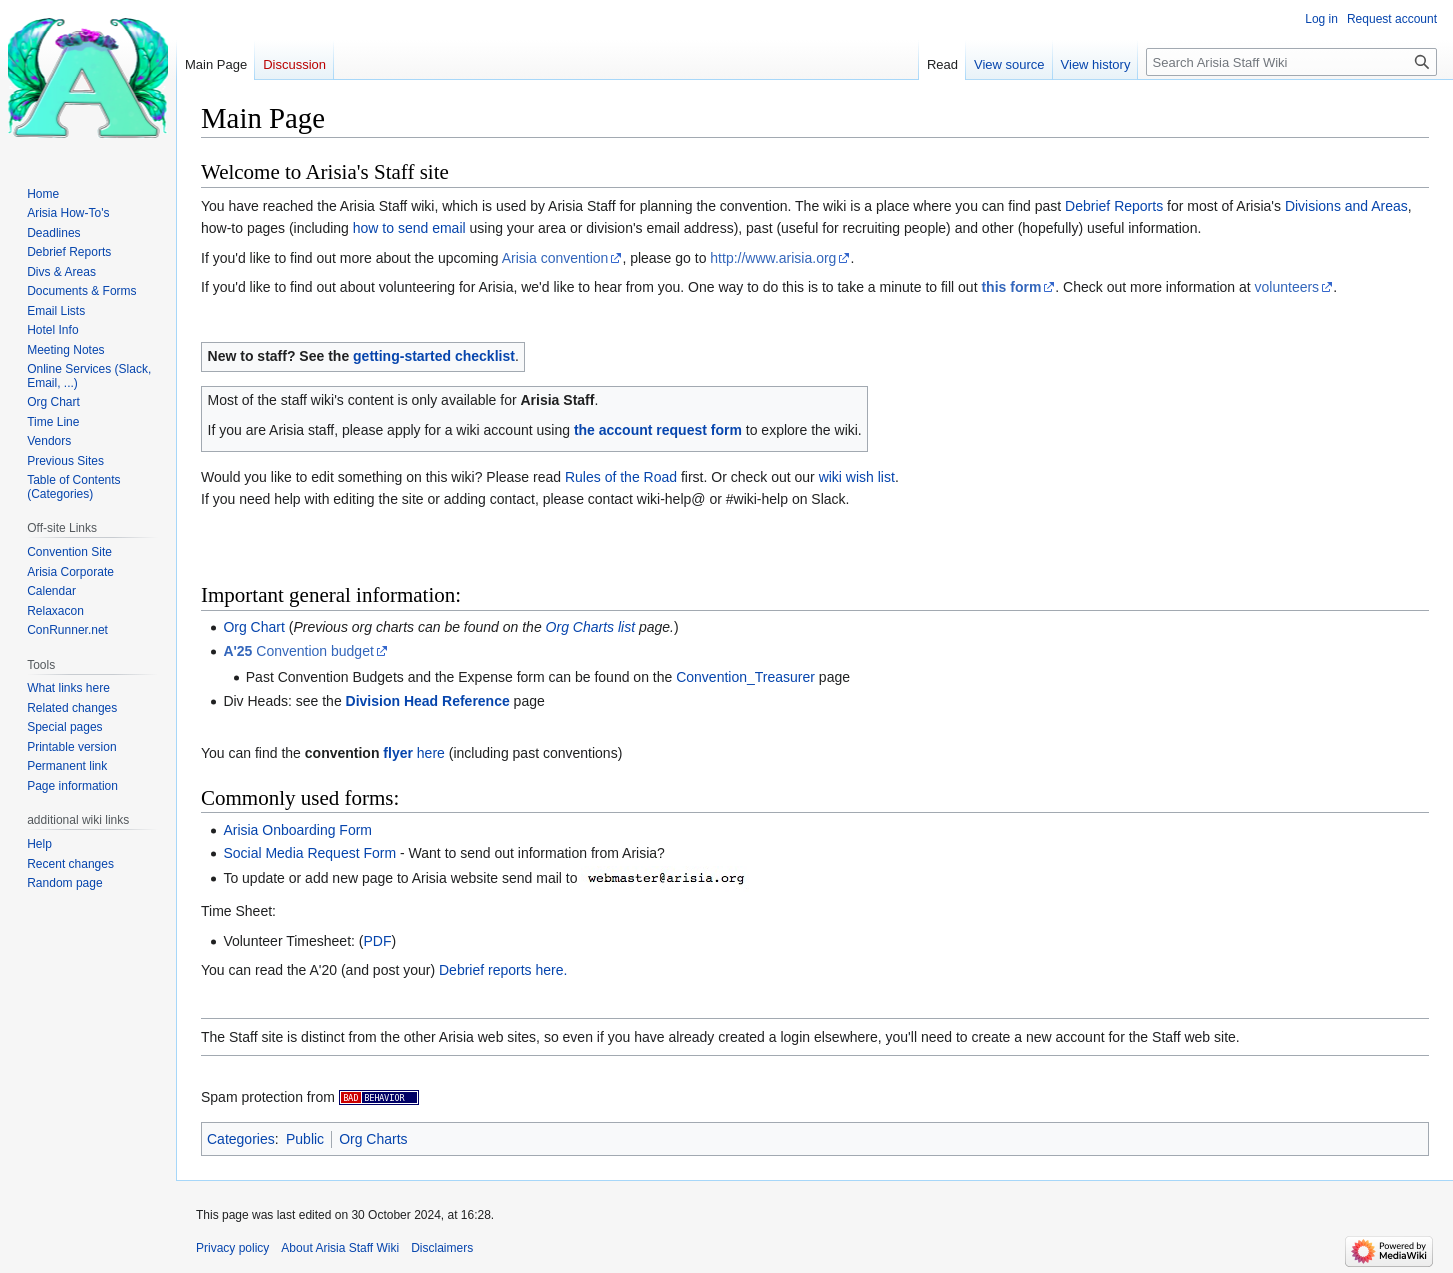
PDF (377, 941)
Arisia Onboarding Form (297, 830)
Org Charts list (590, 627)
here (414, 753)
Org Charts (373, 1139)
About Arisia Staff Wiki (340, 1248)
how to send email (409, 228)
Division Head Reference (428, 701)
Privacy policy (232, 1248)
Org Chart (253, 627)
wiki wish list (857, 477)
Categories (241, 1139)
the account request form (658, 430)
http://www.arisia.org (773, 258)
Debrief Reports (1114, 206)
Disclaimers (442, 1248)
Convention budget (298, 651)
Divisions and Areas (1346, 206)
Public (305, 1139)
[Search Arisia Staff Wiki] (1291, 62)
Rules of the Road (621, 477)
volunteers (1287, 287)
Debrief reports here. (503, 970)
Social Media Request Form (309, 853)
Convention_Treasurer (745, 677)
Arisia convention (555, 258)
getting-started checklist (434, 356)
